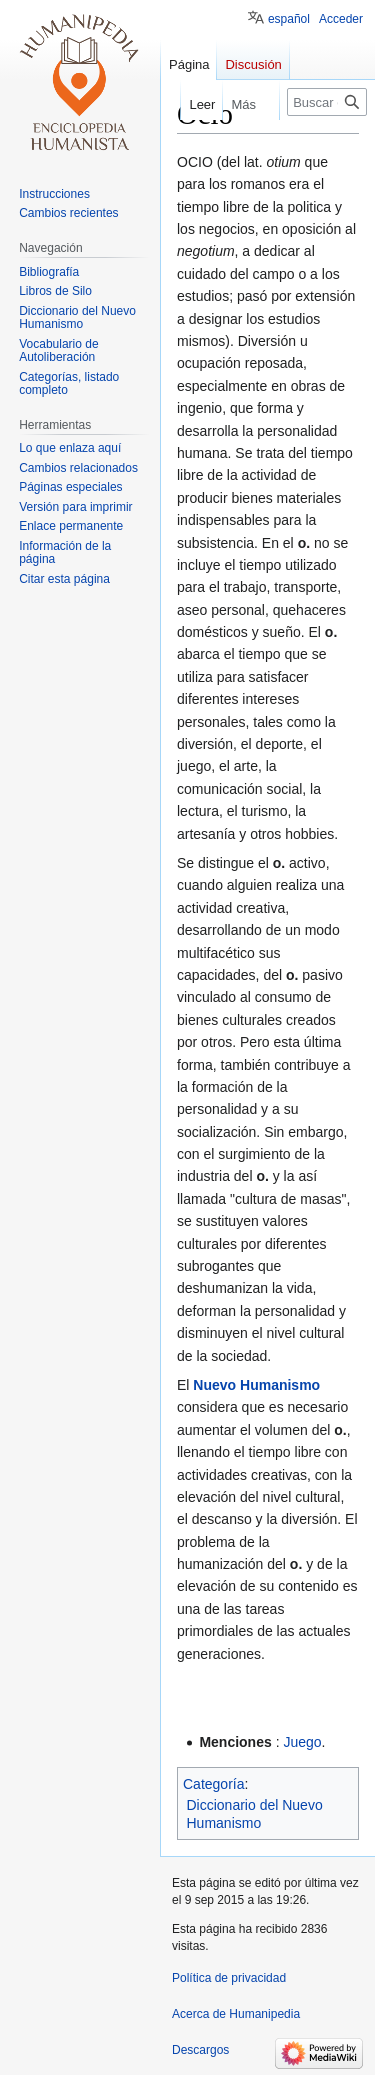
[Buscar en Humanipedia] (327, 102)
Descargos (200, 2050)
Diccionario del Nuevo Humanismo (255, 1814)
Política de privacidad (229, 1978)
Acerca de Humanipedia (236, 2014)
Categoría (213, 1784)
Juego (302, 1742)
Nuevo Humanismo (256, 1385)
